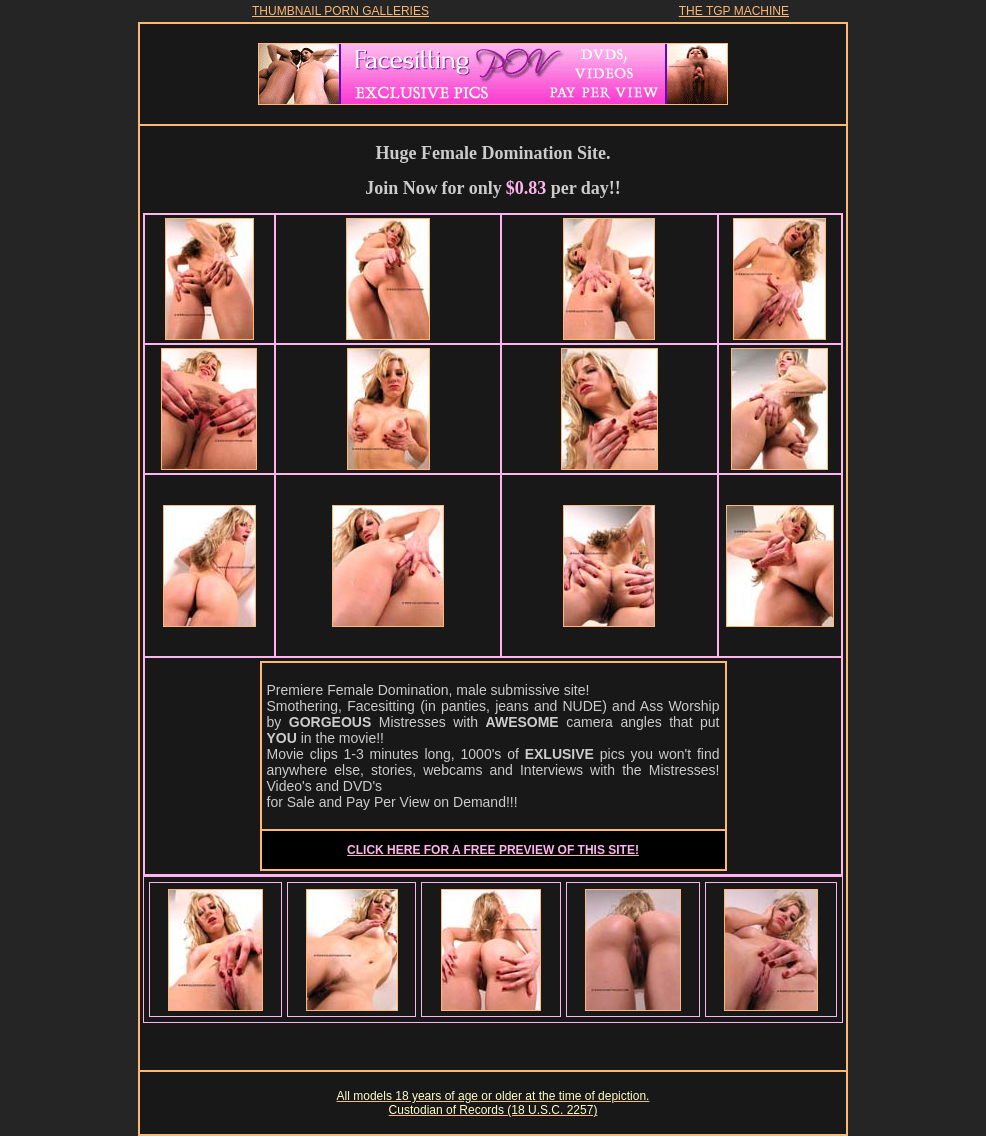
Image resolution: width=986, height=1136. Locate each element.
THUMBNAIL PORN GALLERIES (340, 11)
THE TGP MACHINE (734, 11)
